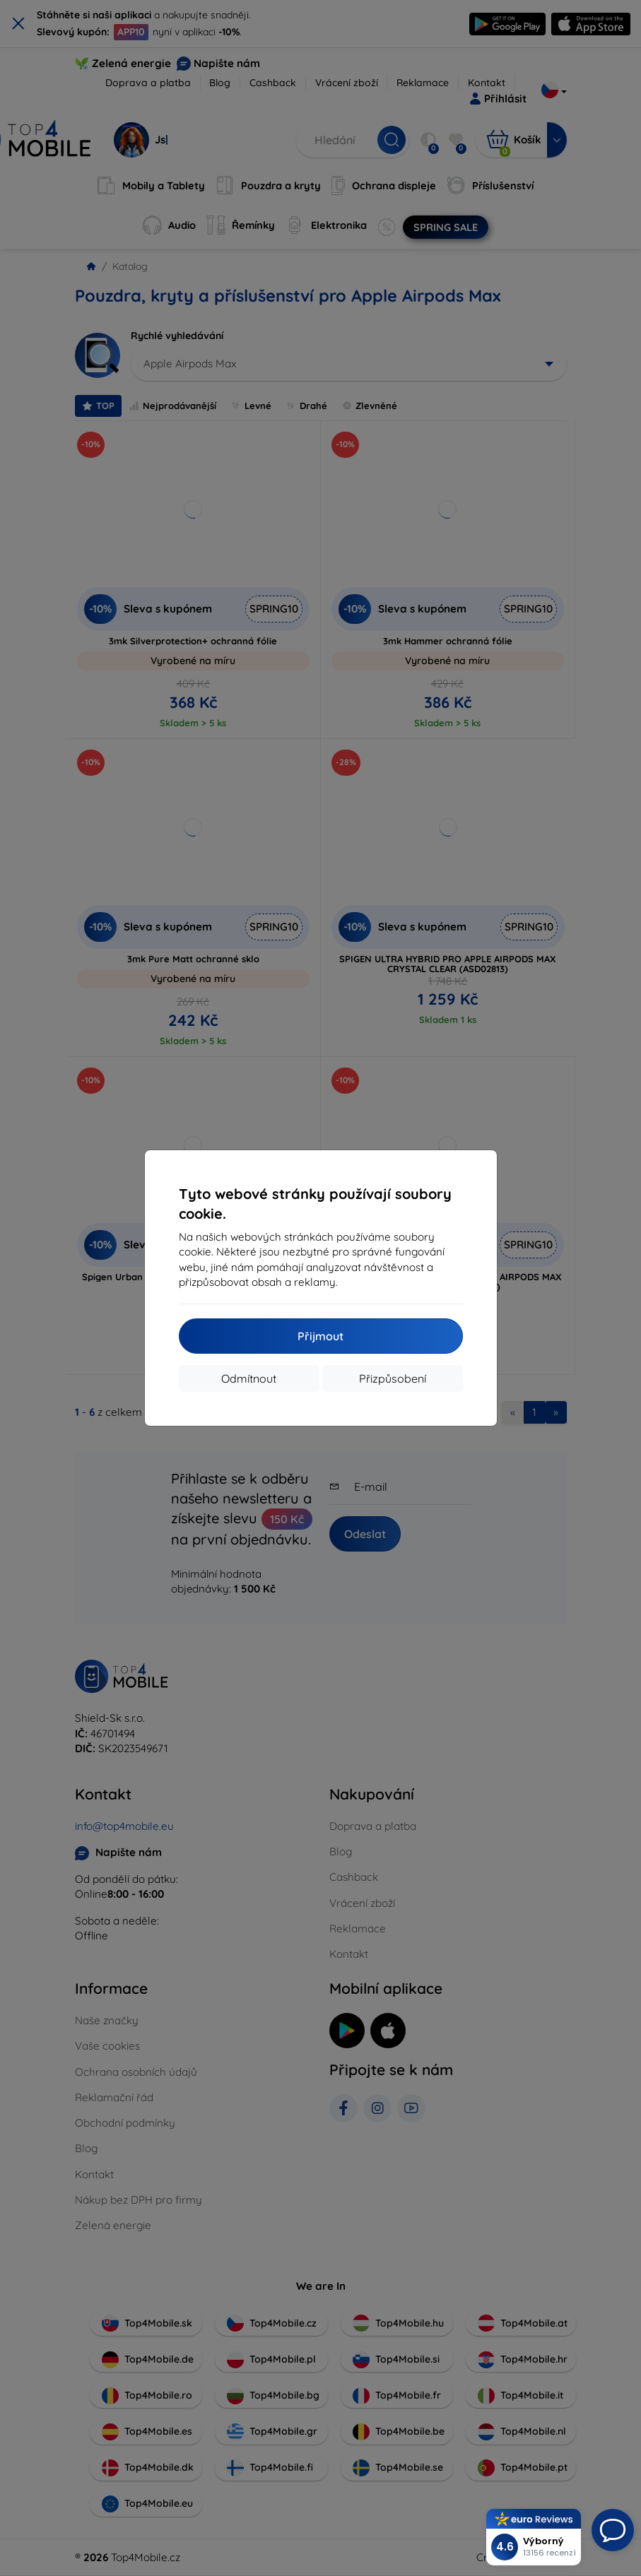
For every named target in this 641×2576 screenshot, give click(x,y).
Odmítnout (248, 1378)
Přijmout (320, 1336)
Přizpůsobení (392, 1378)
